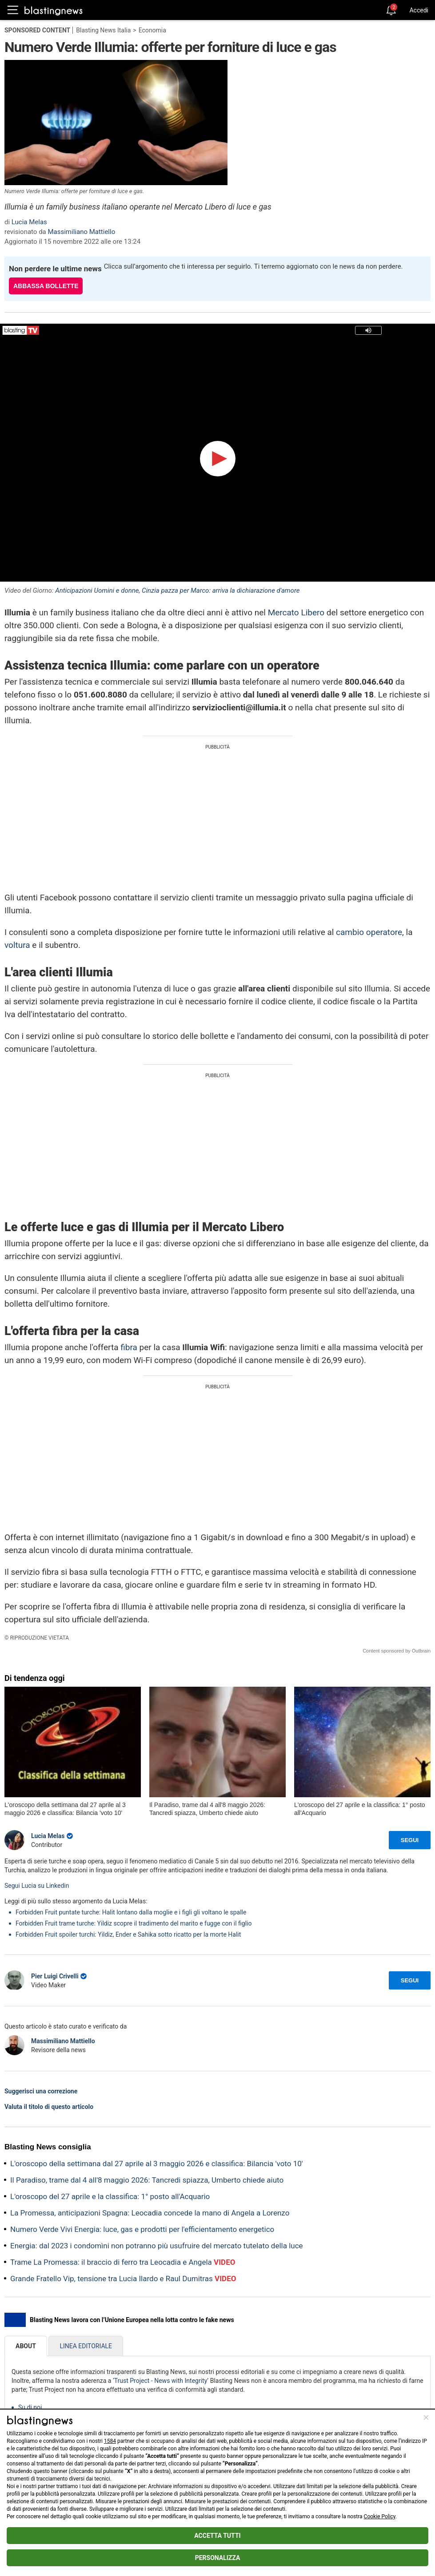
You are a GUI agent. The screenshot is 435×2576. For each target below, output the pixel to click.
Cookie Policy (379, 2516)
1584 (110, 2441)
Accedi (418, 10)
